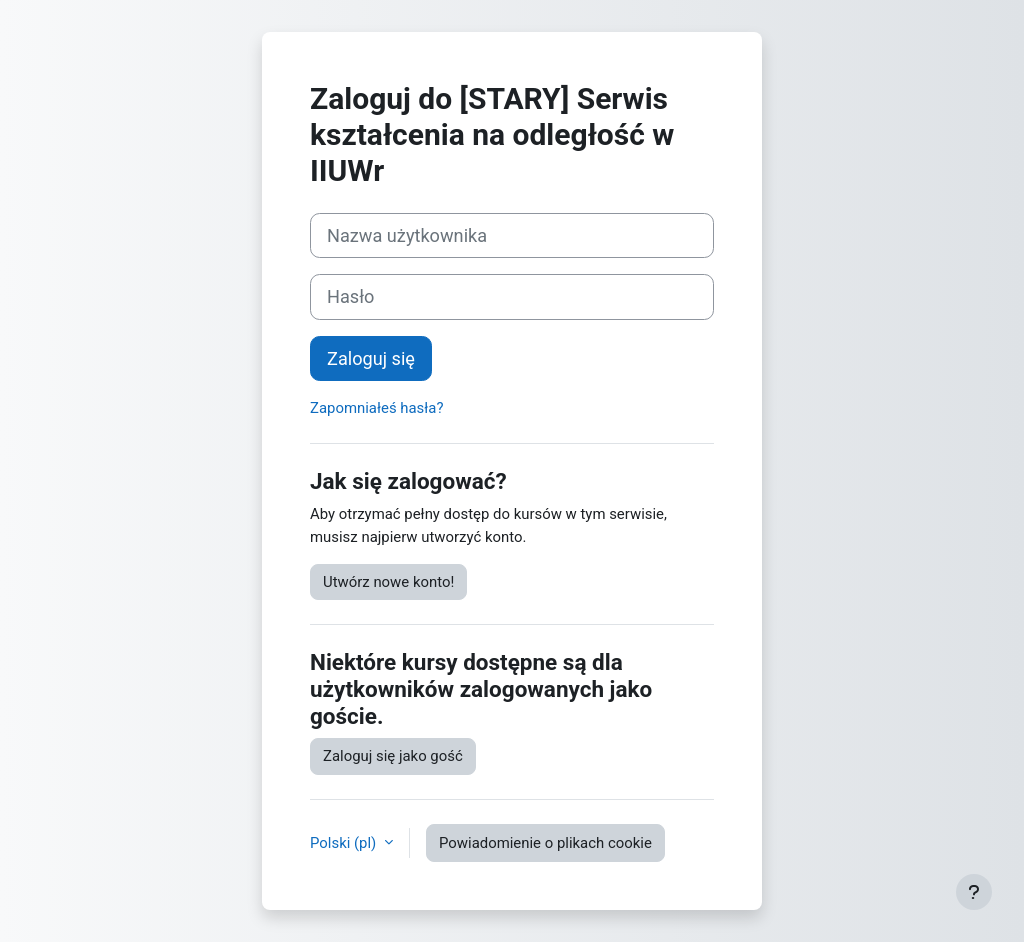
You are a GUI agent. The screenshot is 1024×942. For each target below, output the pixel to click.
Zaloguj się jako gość (393, 756)
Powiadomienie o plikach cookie (545, 843)
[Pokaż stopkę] (974, 892)
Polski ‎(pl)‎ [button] (345, 843)
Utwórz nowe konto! (388, 582)
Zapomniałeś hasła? (376, 408)
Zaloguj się (371, 358)
